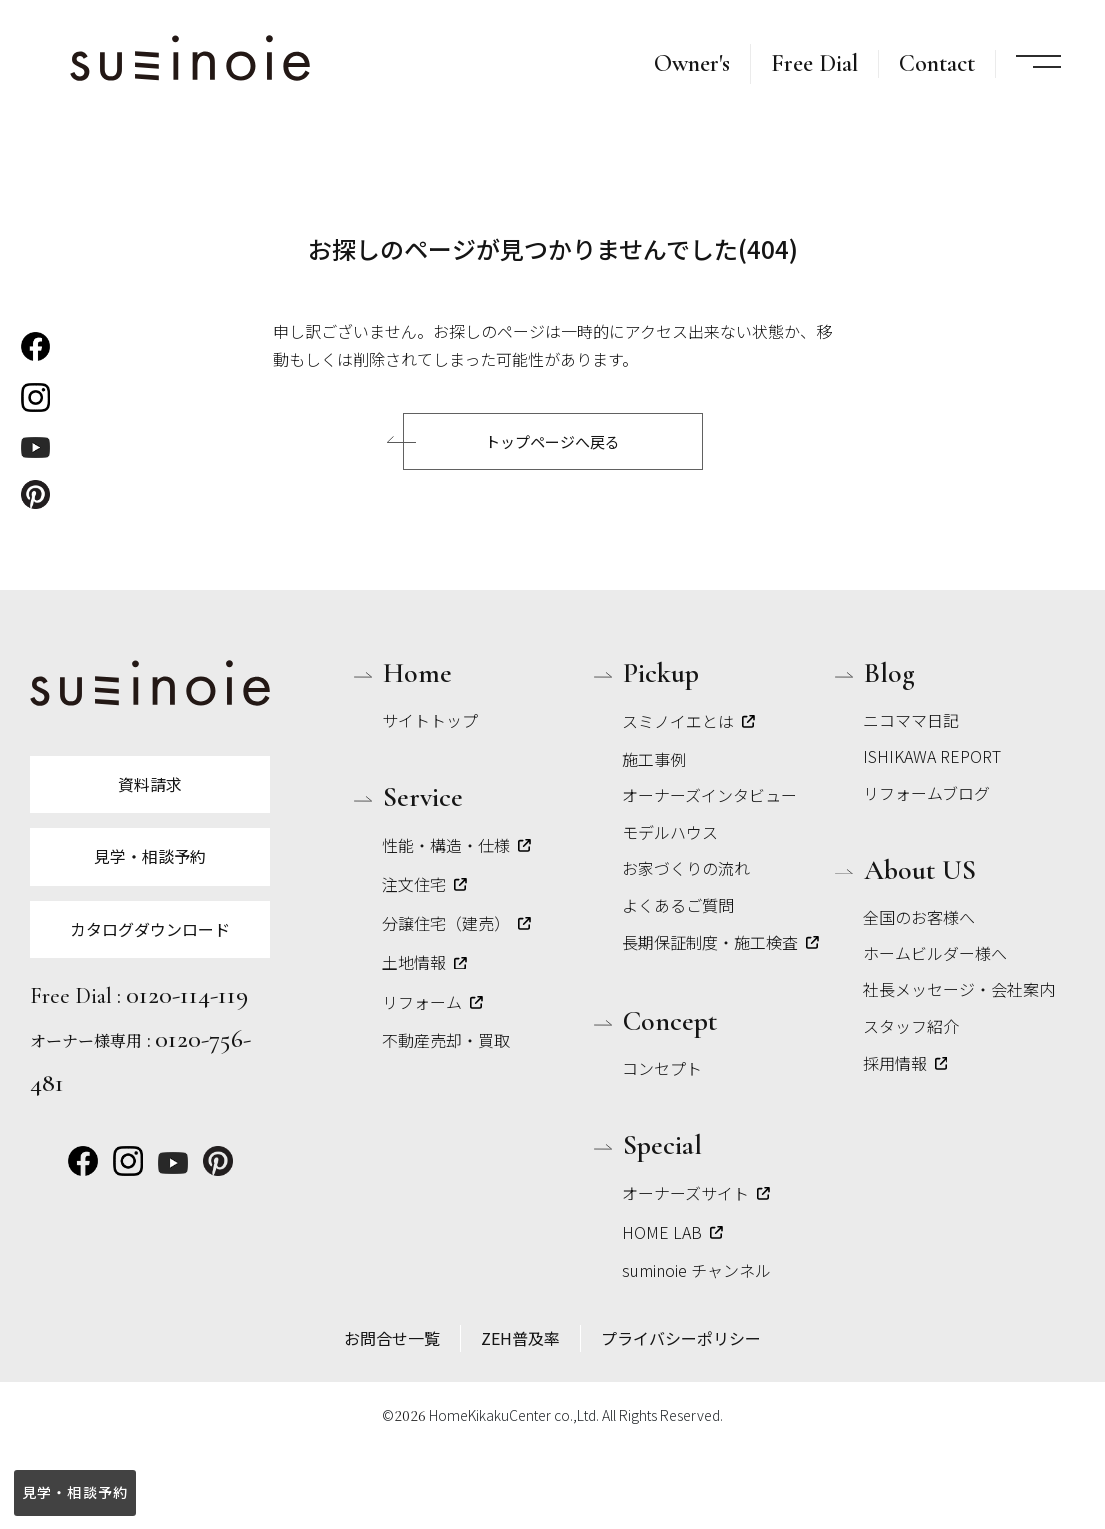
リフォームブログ (926, 793)
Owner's (692, 63)
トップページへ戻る (552, 441)
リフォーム (432, 1002)
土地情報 (424, 962)
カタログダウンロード (150, 929)
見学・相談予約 (74, 1492)
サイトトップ (430, 720)
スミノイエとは (688, 721)
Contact (937, 64)
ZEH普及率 (520, 1338)
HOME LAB (672, 1232)
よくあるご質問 (678, 905)
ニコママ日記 (911, 720)
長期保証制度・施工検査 (720, 942)
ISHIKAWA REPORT (932, 756)
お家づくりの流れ (686, 868)
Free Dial (814, 64)
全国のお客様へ (919, 917)
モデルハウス (670, 832)
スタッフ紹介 (911, 1026)
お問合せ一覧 (392, 1338)
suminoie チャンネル (696, 1270)
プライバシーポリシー (681, 1338)
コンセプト (662, 1068)
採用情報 (905, 1063)
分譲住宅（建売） (456, 923)
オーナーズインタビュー (709, 795)
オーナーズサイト (696, 1193)
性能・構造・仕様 (456, 845)
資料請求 (150, 784)
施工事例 (654, 759)
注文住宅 (424, 884)
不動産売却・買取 (446, 1040)
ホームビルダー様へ (935, 953)
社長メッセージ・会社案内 (959, 989)
